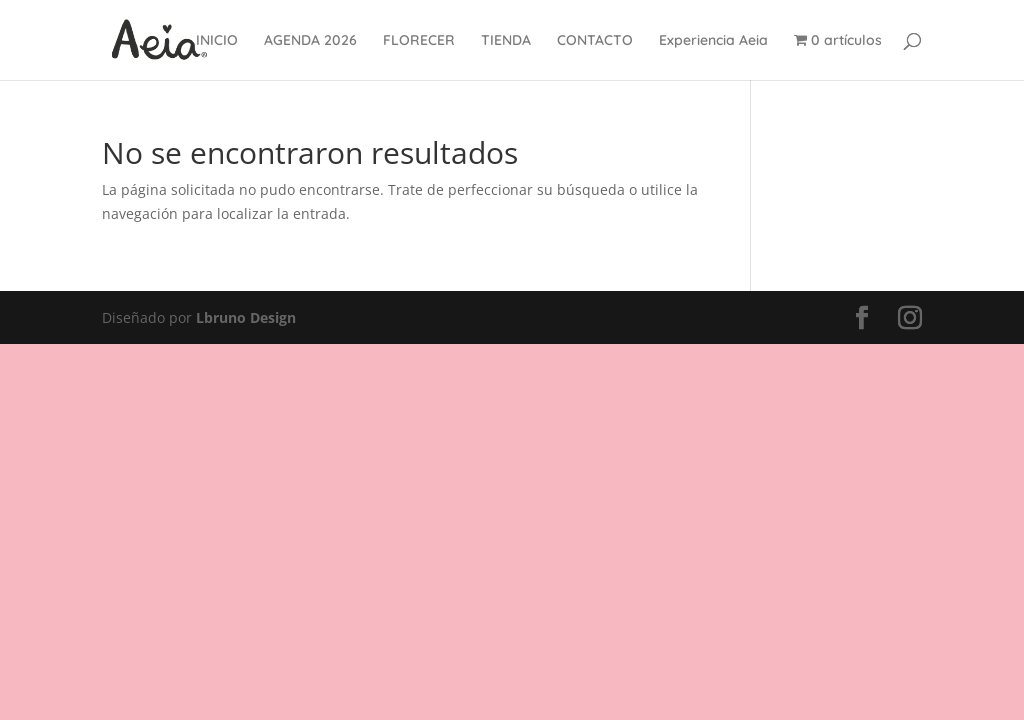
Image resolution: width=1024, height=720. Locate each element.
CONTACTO (595, 41)
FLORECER (419, 41)
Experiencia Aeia (713, 41)
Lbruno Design (246, 317)
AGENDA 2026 (310, 41)
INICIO (217, 41)
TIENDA (506, 41)
